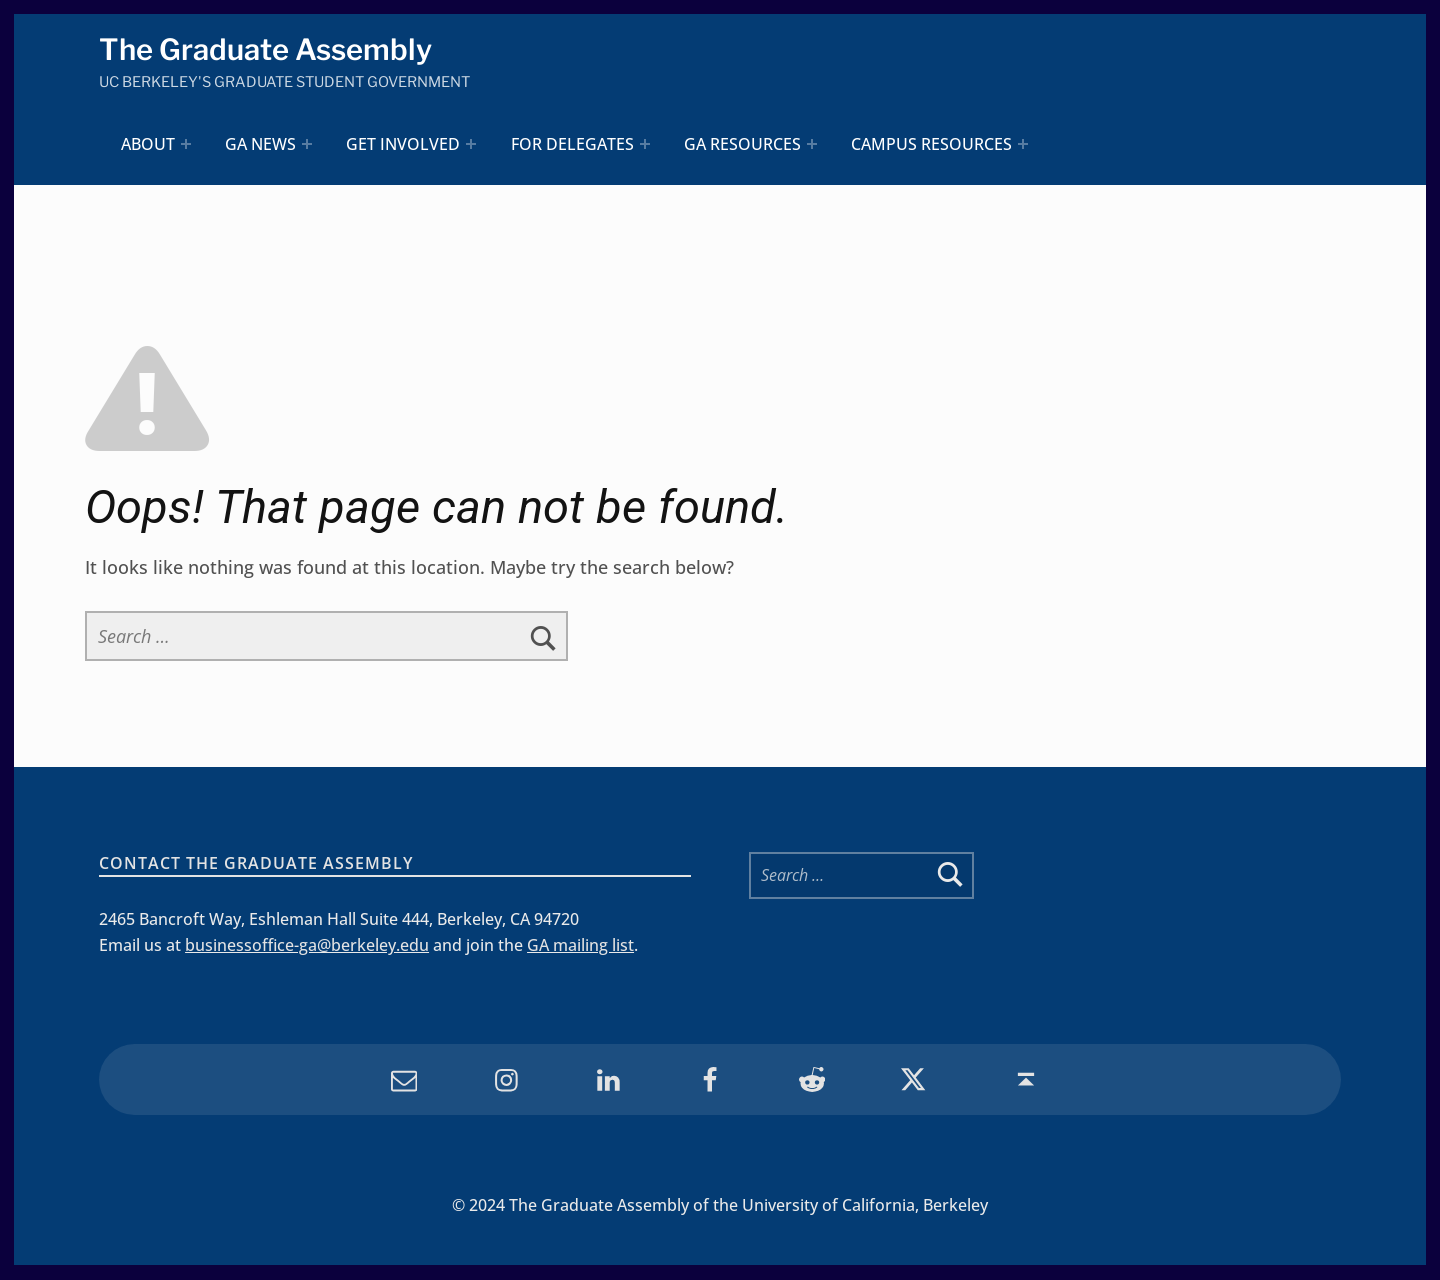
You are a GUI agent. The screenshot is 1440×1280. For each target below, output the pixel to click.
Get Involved (404, 144)
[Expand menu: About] (186, 145)
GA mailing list (580, 945)
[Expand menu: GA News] (308, 145)
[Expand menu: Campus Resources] (1024, 145)
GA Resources (742, 144)
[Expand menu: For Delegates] (645, 145)
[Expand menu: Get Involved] (472, 145)
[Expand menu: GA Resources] (812, 145)
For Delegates (572, 144)
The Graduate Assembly (265, 50)
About (148, 144)
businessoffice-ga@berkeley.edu (307, 945)
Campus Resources (931, 144)
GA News (260, 144)
